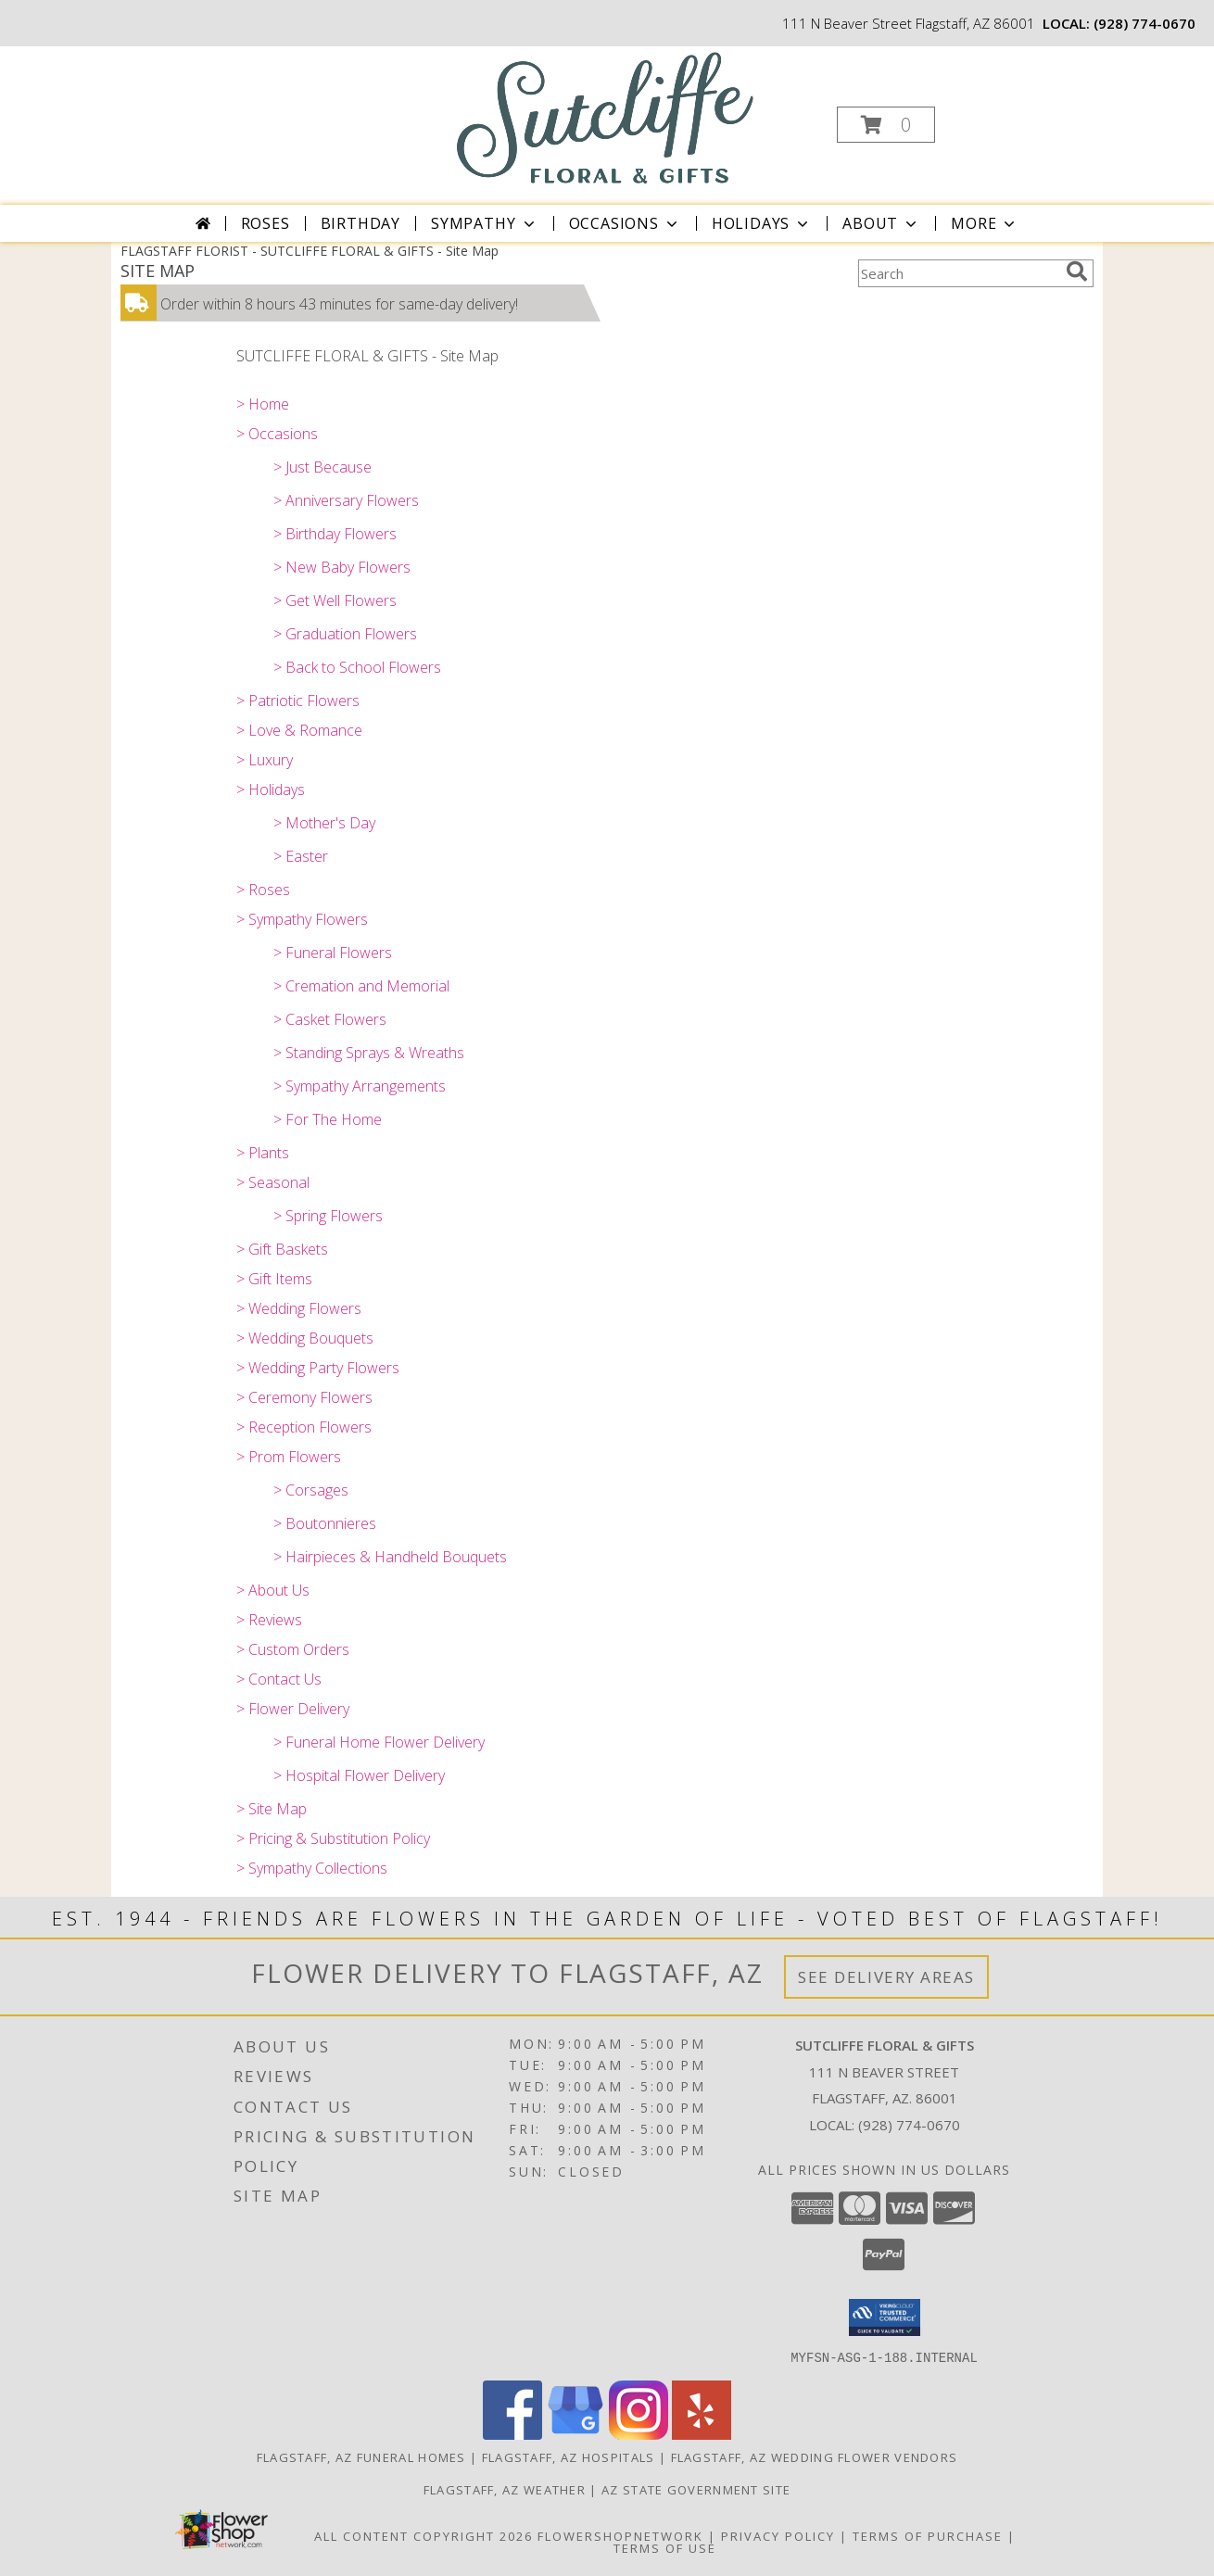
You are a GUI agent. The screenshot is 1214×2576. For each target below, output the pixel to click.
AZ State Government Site (695, 2489)
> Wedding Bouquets (304, 1338)
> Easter (300, 856)
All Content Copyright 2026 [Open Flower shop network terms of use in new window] (423, 2535)
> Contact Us (279, 1679)
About (881, 223)
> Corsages (310, 1490)
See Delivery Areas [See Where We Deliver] (886, 1977)
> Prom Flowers (288, 1456)
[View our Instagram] (638, 2434)
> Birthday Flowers (335, 534)
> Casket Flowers (329, 1019)
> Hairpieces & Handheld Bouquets (390, 1557)
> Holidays (270, 789)
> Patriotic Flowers (298, 700)
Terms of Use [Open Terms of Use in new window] (664, 2547)
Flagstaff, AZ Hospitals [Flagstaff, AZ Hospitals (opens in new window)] (568, 2456)
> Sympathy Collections (311, 1868)
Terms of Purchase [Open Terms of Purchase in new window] (928, 2535)
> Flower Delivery (292, 1708)
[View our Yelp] (701, 2434)
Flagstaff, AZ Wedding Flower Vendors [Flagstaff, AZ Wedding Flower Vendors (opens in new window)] (814, 2456)
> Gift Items (274, 1279)
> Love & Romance (299, 730)
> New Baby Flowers (342, 567)
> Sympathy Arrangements (359, 1086)
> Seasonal (273, 1182)
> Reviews (269, 1620)
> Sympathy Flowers (302, 919)
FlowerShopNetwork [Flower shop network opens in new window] (620, 2535)
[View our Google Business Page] (575, 2434)
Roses (265, 223)
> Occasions (277, 433)
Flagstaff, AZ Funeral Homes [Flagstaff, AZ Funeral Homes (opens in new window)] (361, 2456)
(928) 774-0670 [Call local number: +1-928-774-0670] (1144, 23)
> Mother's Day (324, 823)
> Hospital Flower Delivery (359, 1775)
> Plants (262, 1153)
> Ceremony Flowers (304, 1397)
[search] (1077, 271)
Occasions (625, 223)
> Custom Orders (292, 1649)
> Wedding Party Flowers (317, 1367)
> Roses (263, 889)
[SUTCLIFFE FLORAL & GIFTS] (605, 117)
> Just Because (322, 467)
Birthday (360, 223)
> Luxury (264, 760)
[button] (886, 125)
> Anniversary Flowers (346, 500)
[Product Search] (958, 273)
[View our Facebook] (512, 2434)
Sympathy (484, 223)
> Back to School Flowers (357, 667)
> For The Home (327, 1119)
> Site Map (271, 1809)
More (984, 223)
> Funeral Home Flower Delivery (379, 1742)
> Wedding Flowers (298, 1308)
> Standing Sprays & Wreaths (368, 1052)
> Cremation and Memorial (361, 986)
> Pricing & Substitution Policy (333, 1838)
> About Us (273, 1590)
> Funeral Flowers (332, 952)
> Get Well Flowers (335, 600)
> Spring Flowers (328, 1216)
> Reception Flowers (304, 1427)
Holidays (762, 223)
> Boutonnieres (324, 1523)
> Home (262, 404)
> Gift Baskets (282, 1249)
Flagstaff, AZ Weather (505, 2489)
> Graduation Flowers (345, 634)
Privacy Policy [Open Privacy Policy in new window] (778, 2535)
